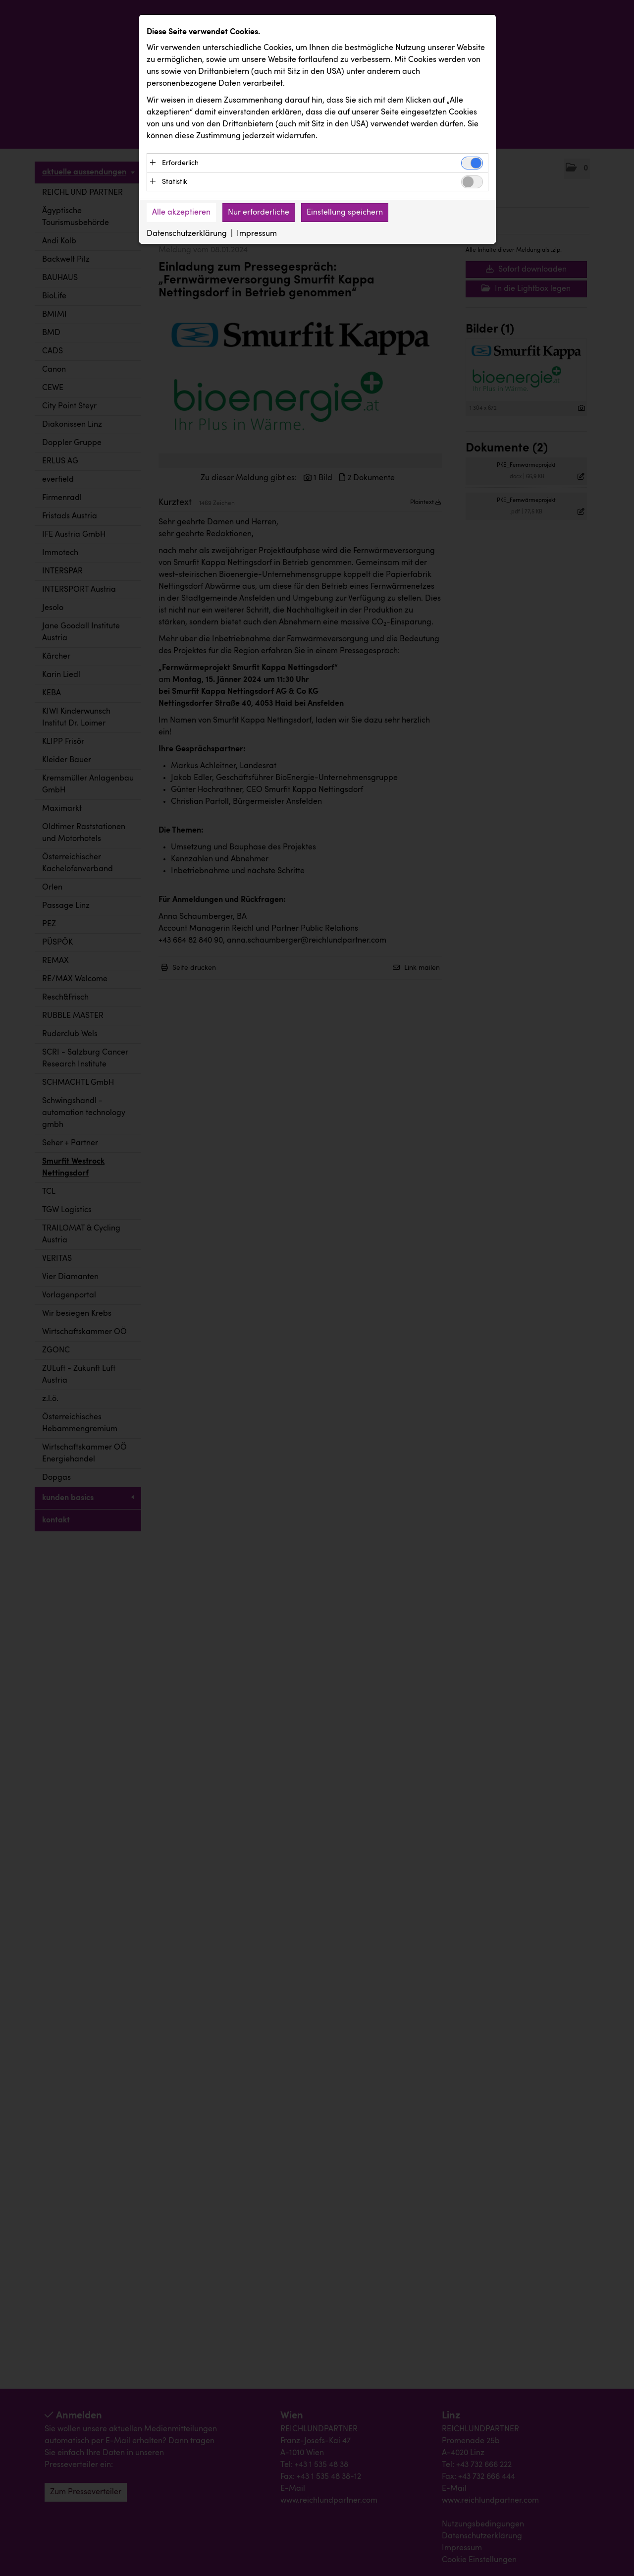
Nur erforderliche (258, 213)
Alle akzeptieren (181, 213)
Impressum (257, 234)
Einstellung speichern (345, 213)
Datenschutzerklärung (187, 234)
